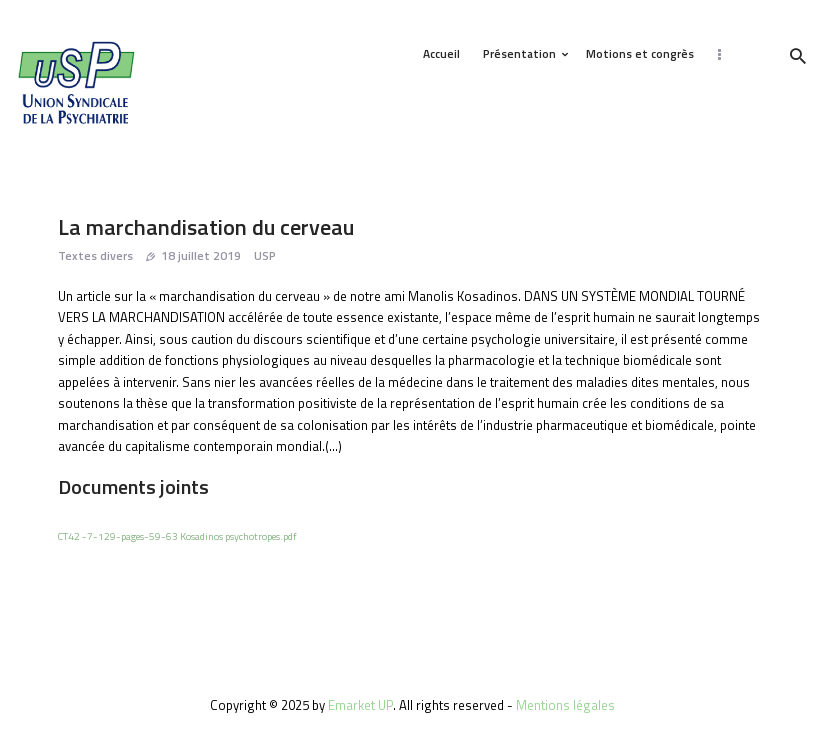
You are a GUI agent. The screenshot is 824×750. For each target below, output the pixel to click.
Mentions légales (565, 705)
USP (265, 255)
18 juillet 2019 (201, 255)
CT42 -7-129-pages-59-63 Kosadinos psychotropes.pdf (177, 536)
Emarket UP (360, 705)
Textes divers (95, 255)
